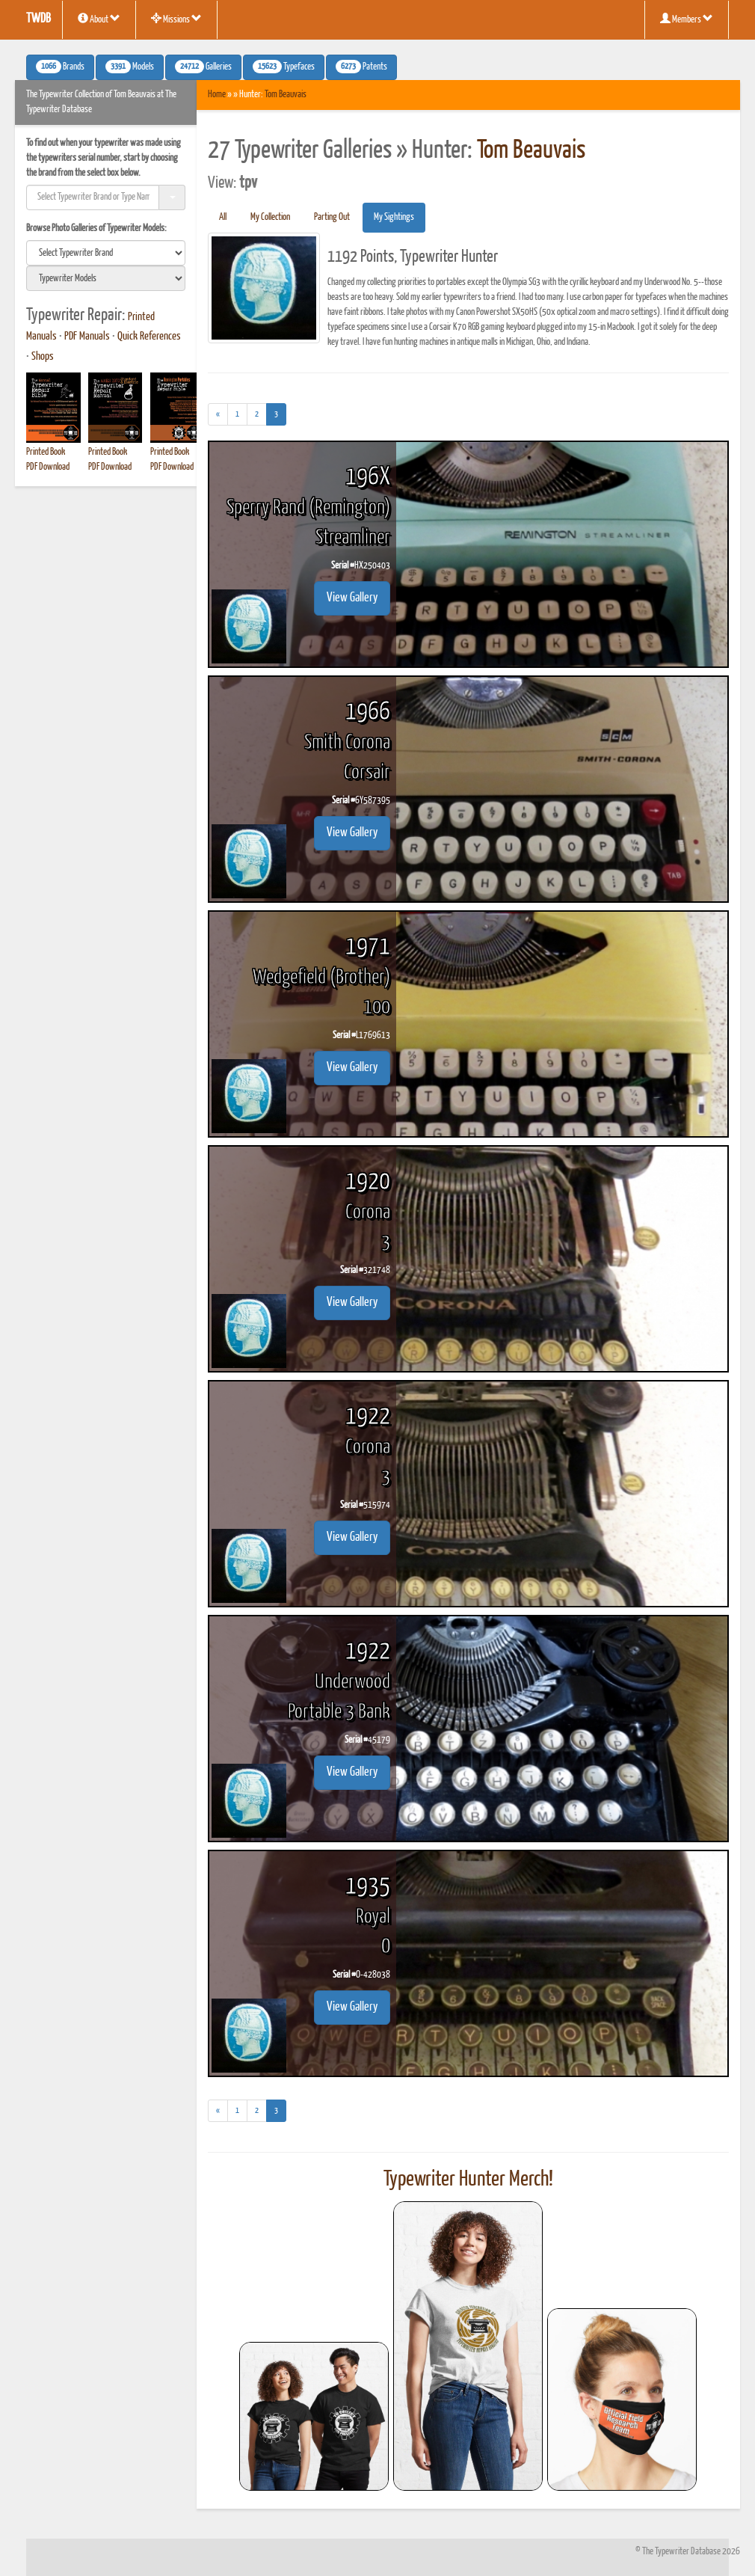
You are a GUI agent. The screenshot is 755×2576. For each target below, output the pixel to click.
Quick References (149, 336)
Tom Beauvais (285, 94)
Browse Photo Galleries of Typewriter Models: (96, 228)
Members (686, 19)
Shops (42, 357)
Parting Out (332, 217)
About (99, 19)
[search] (105, 253)
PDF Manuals (87, 336)
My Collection (270, 217)
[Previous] (218, 414)
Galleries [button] (203, 66)
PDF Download (48, 467)
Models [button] (129, 66)
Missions (176, 19)
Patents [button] (361, 66)
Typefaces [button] (284, 66)
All (222, 217)
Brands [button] (60, 66)
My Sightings (394, 217)
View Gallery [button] (352, 598)
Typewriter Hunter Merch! (468, 2179)
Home (217, 94)
